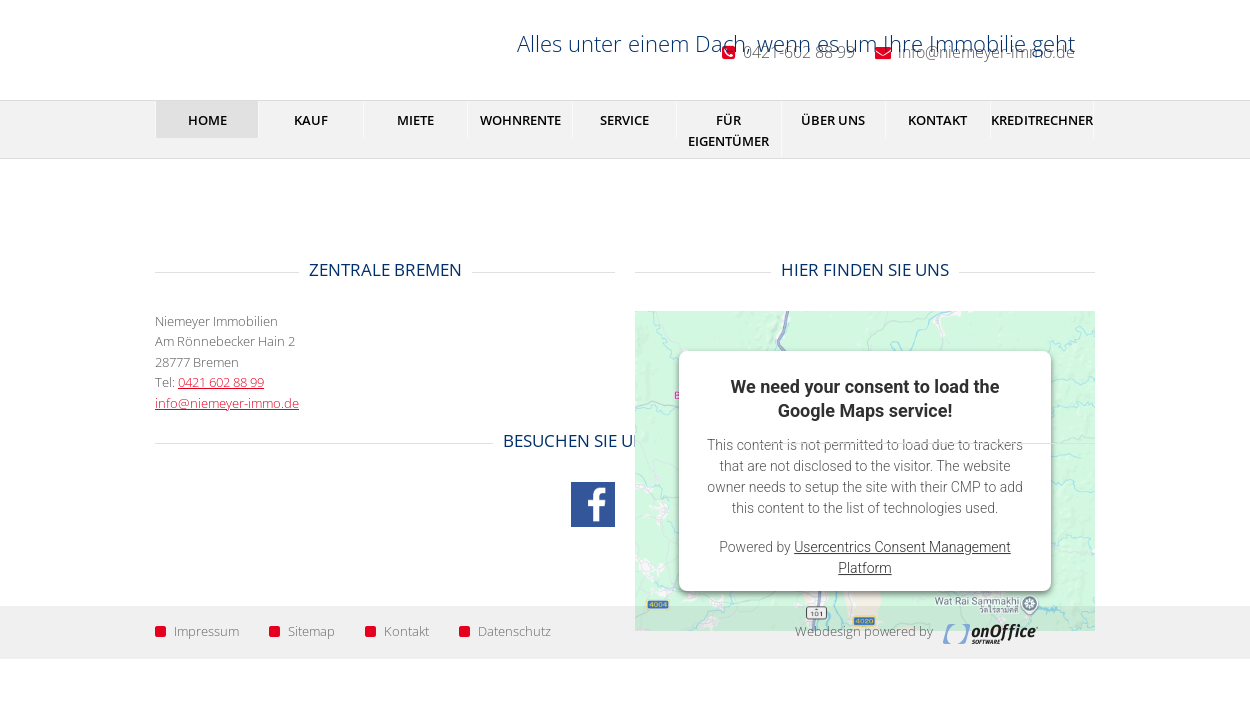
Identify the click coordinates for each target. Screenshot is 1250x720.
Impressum (197, 631)
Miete (415, 120)
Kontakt (937, 120)
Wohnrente (520, 120)
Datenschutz (505, 631)
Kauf (311, 120)
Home (207, 120)
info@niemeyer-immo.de (227, 403)
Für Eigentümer (728, 130)
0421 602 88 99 (221, 382)
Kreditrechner (1042, 120)
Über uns (833, 120)
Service (624, 120)
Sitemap (302, 631)
